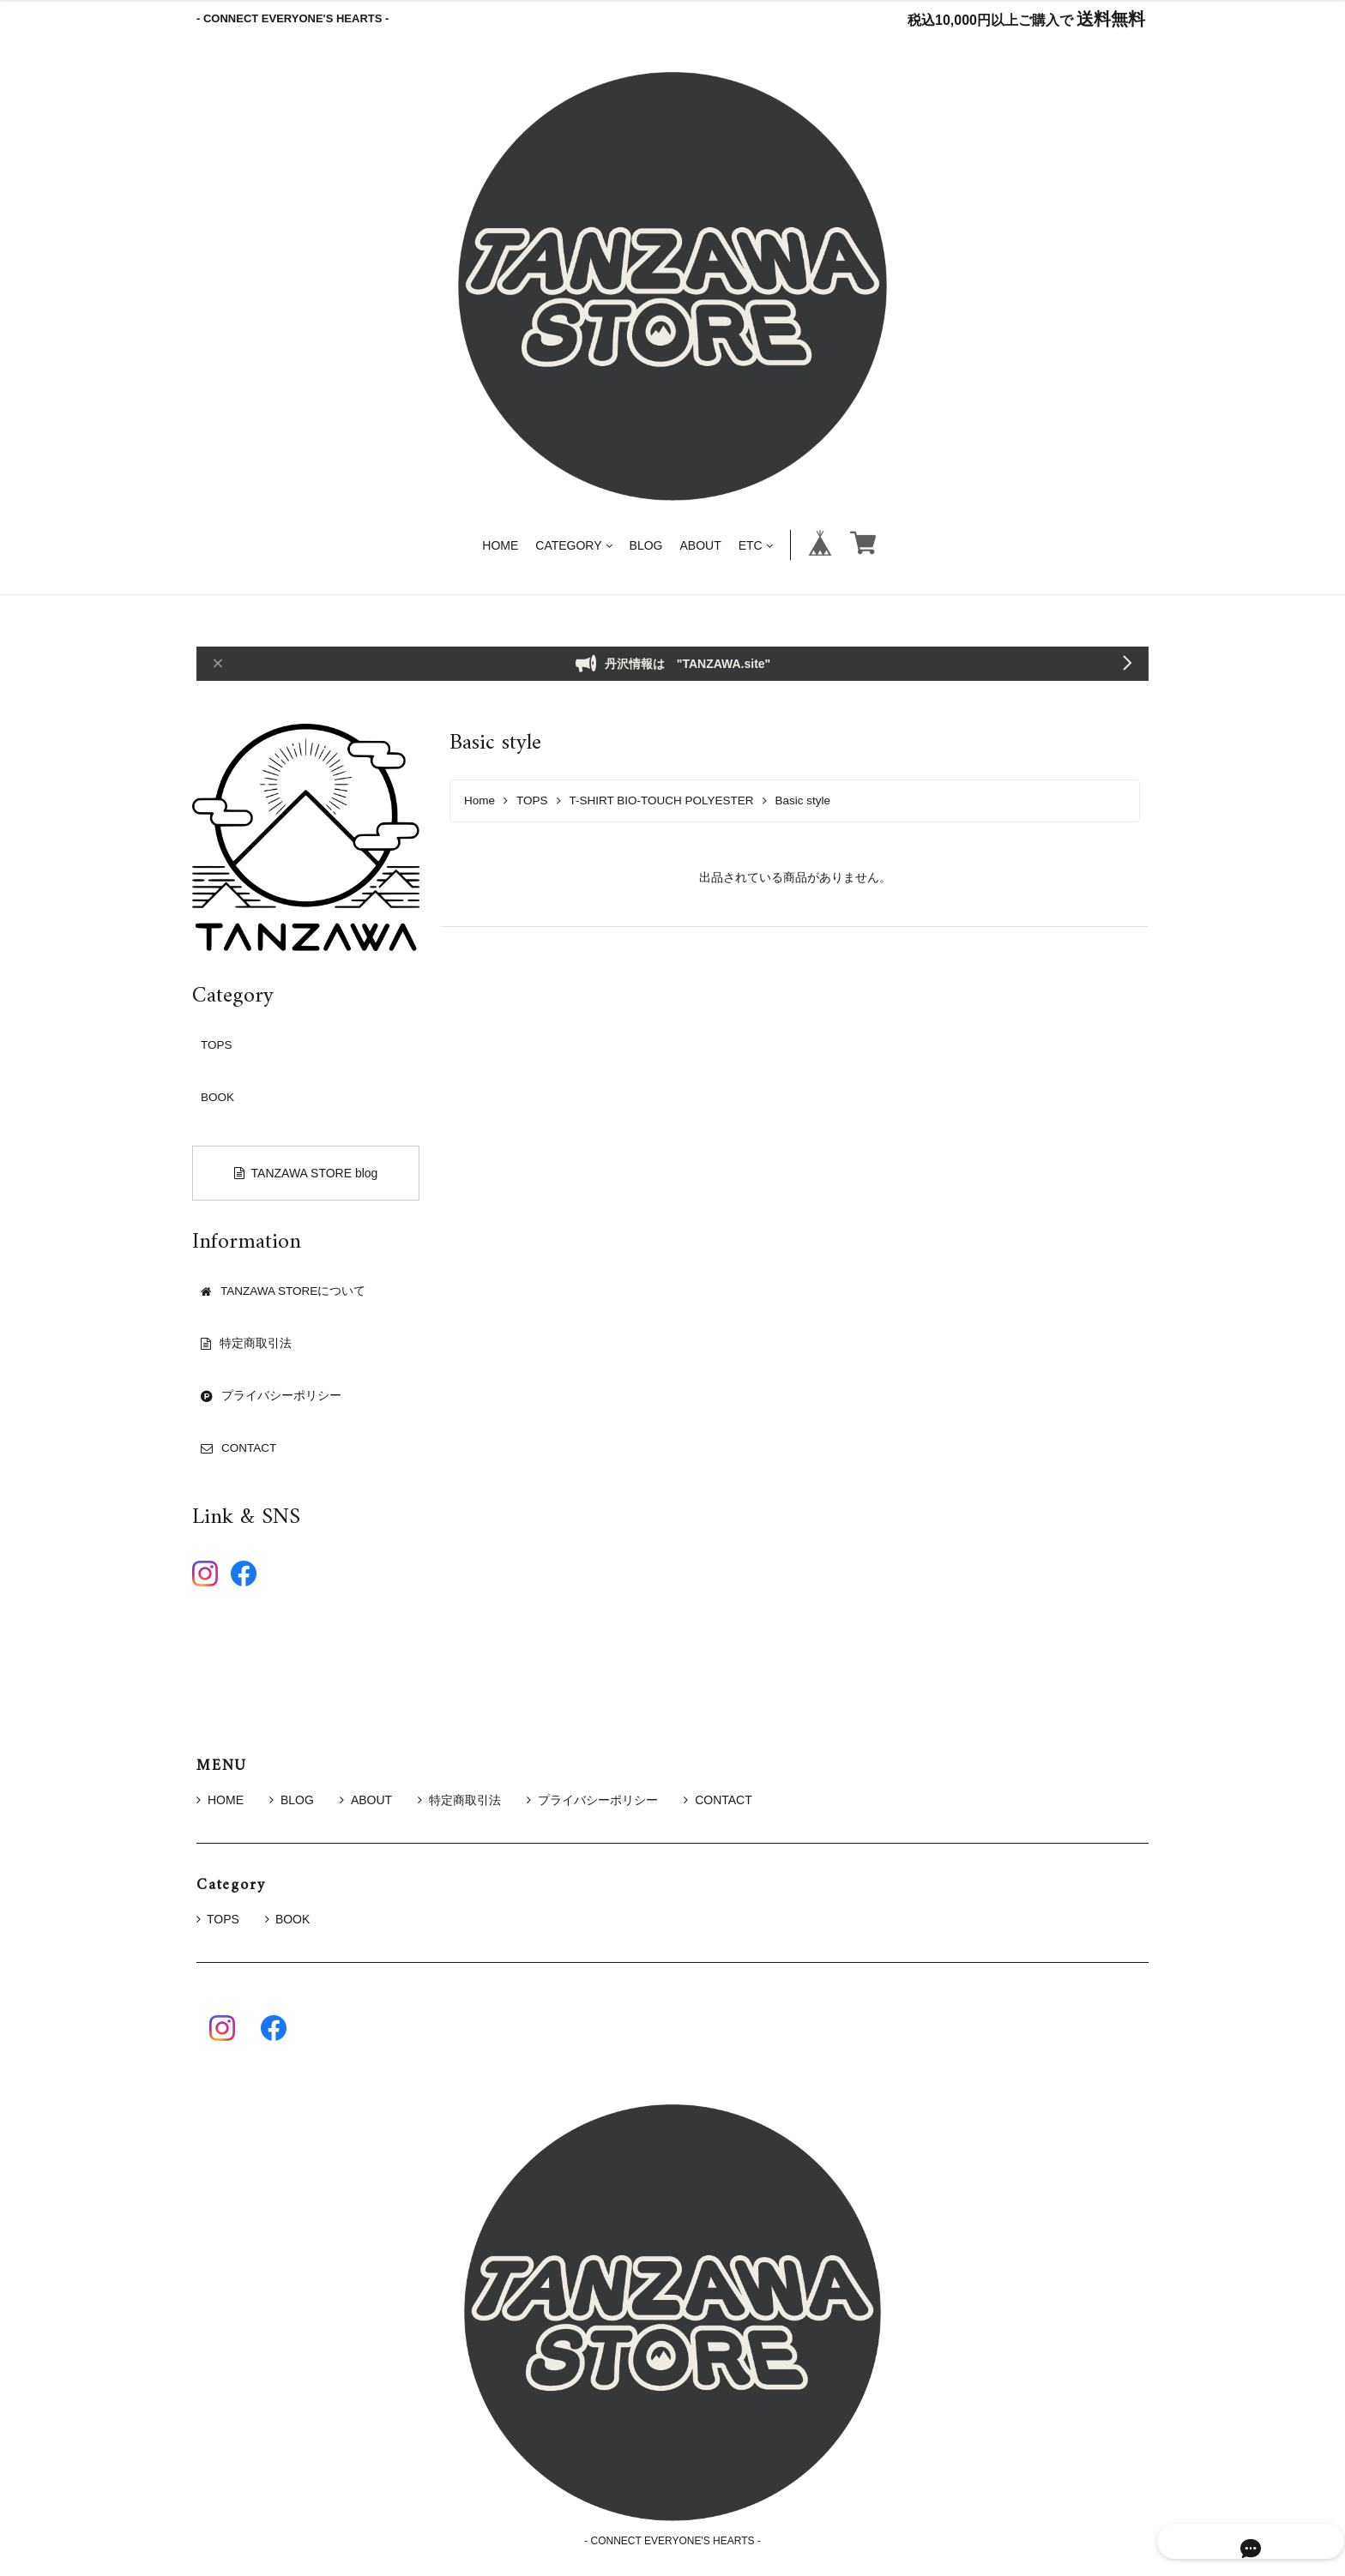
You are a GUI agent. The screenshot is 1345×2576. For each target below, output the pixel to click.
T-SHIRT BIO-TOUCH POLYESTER (662, 800)
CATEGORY (573, 545)
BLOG (646, 545)
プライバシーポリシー (592, 1800)
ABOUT (700, 545)
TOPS (532, 800)
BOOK (217, 1097)
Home (479, 800)
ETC (756, 545)
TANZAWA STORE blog (306, 1173)
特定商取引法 (459, 1800)
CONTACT (718, 1800)
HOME (500, 545)
